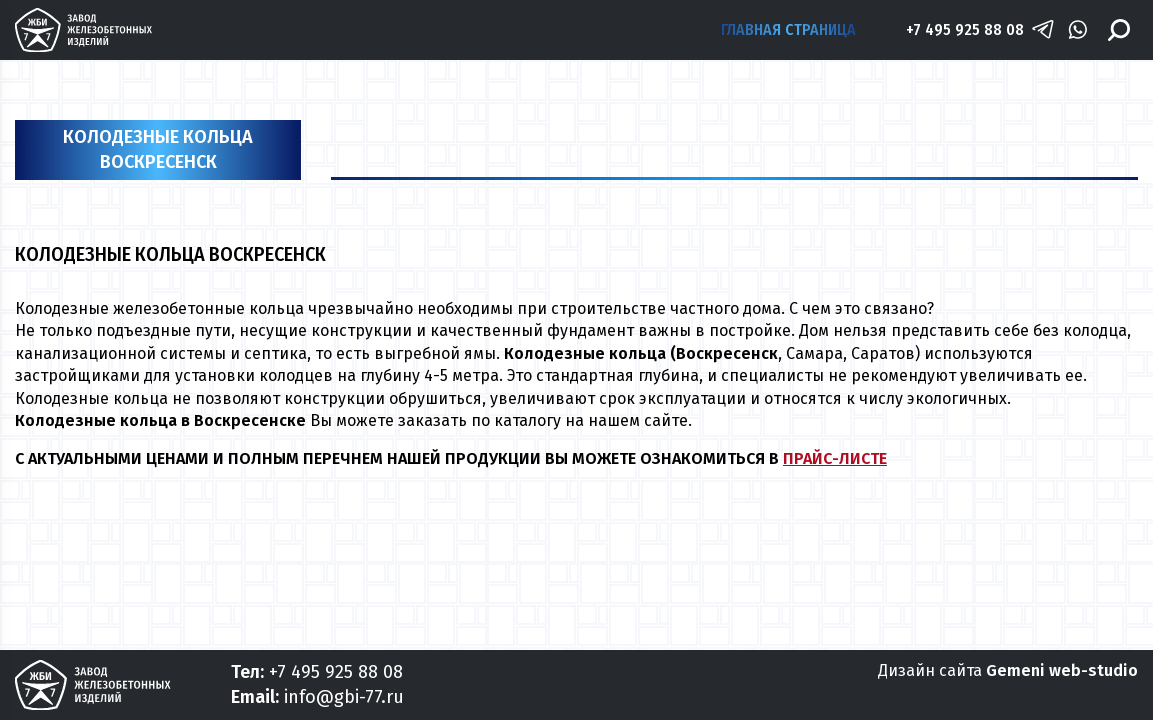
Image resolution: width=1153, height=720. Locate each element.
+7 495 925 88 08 (965, 29)
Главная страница (788, 29)
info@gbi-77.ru (344, 697)
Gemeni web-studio (1062, 670)
